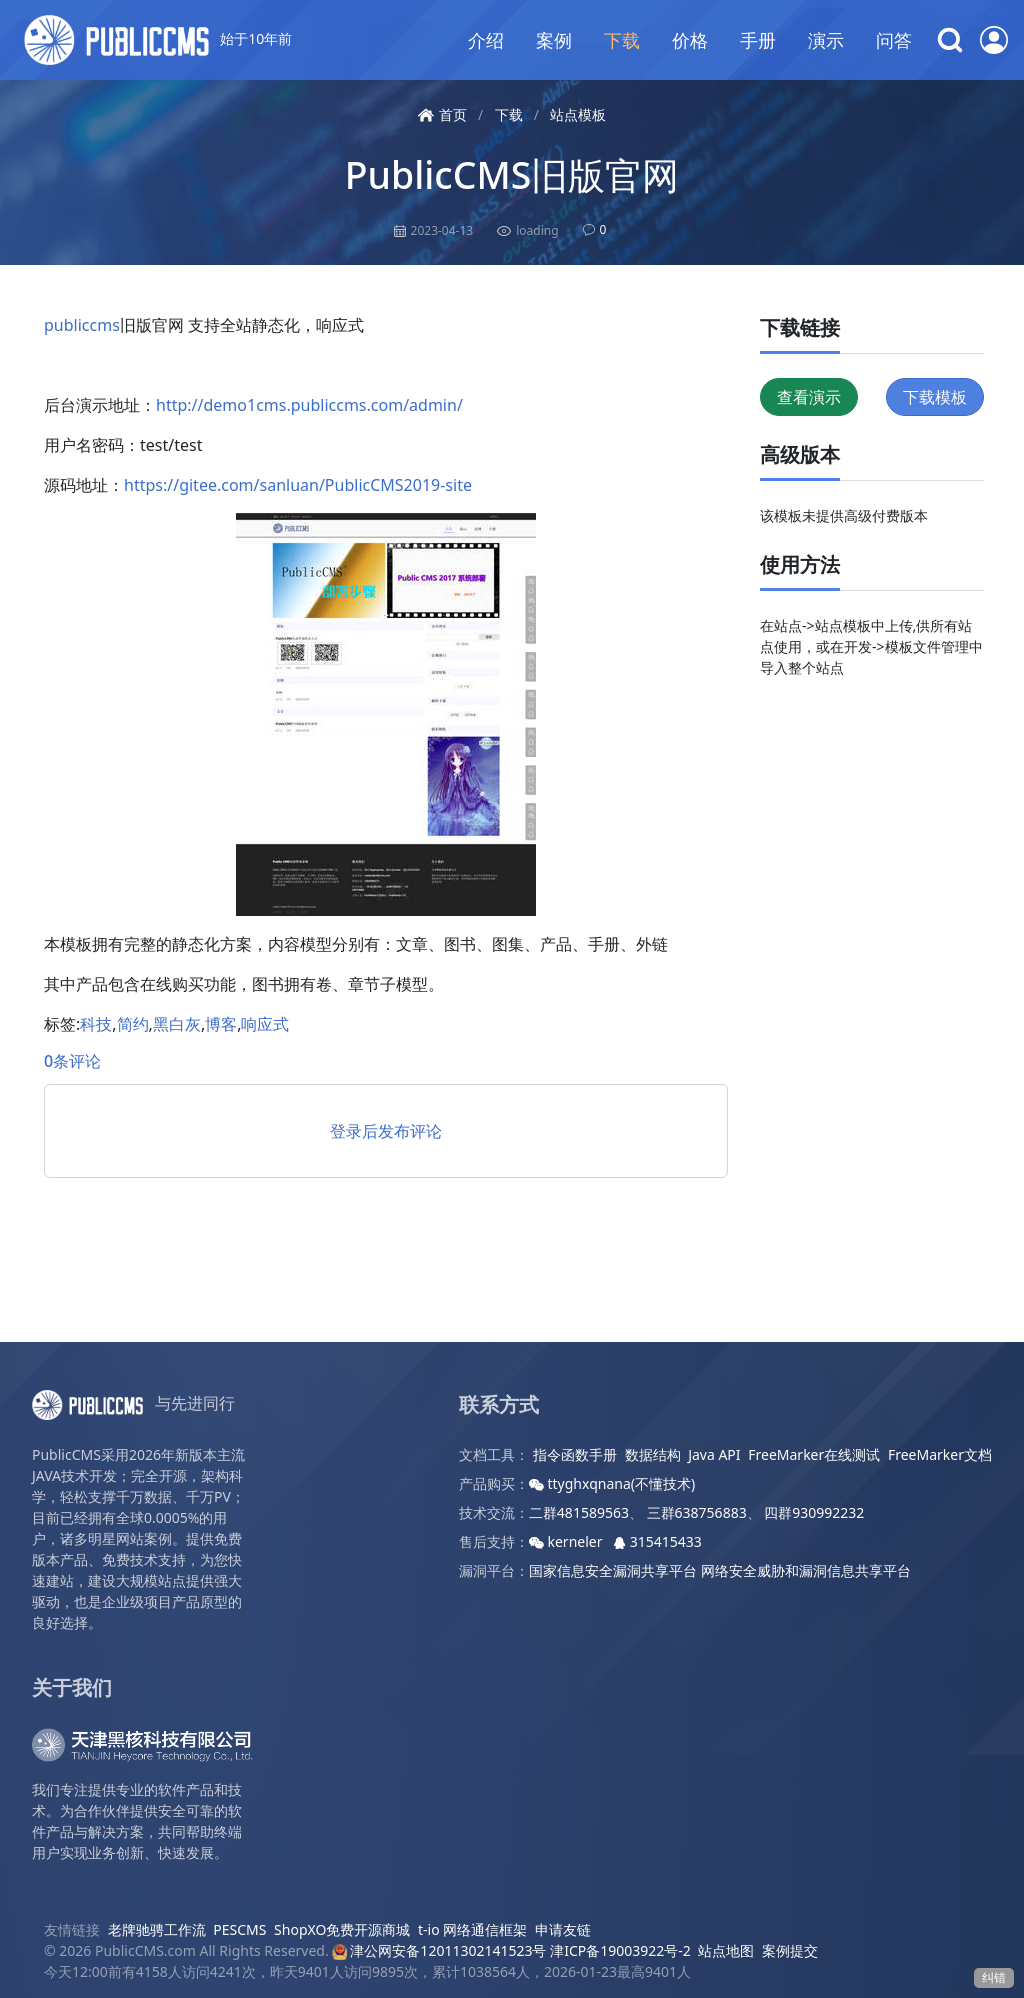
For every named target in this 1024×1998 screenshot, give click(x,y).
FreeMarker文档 (940, 1454)
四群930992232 (814, 1512)
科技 (96, 1024)
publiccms (82, 325)
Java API (714, 1454)
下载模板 (935, 397)
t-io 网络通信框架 (472, 1929)
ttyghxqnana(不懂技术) (612, 1483)
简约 (133, 1024)
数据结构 (653, 1454)
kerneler (567, 1541)
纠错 (994, 1977)
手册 (758, 40)
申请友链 (563, 1929)
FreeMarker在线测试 (814, 1454)
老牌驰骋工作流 (157, 1929)
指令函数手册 (575, 1454)
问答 (894, 40)
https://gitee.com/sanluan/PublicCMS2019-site (298, 485)
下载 (622, 40)
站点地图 (726, 1950)
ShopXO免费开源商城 (342, 1929)
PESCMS (239, 1929)
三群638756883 (697, 1512)
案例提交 (790, 1950)
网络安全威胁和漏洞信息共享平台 (806, 1570)
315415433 (658, 1541)
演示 (826, 40)
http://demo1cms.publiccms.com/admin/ (309, 405)
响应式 (265, 1024)
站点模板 (578, 114)
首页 (442, 114)
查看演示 (809, 397)
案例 (554, 40)
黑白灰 (177, 1024)
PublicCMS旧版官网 (512, 174)
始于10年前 (158, 40)
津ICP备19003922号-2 (620, 1950)
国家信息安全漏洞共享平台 (613, 1570)
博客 (221, 1024)
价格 (690, 40)
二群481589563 (579, 1512)
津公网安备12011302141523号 (439, 1950)
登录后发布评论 (386, 1131)
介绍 (486, 40)
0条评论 (72, 1061)
